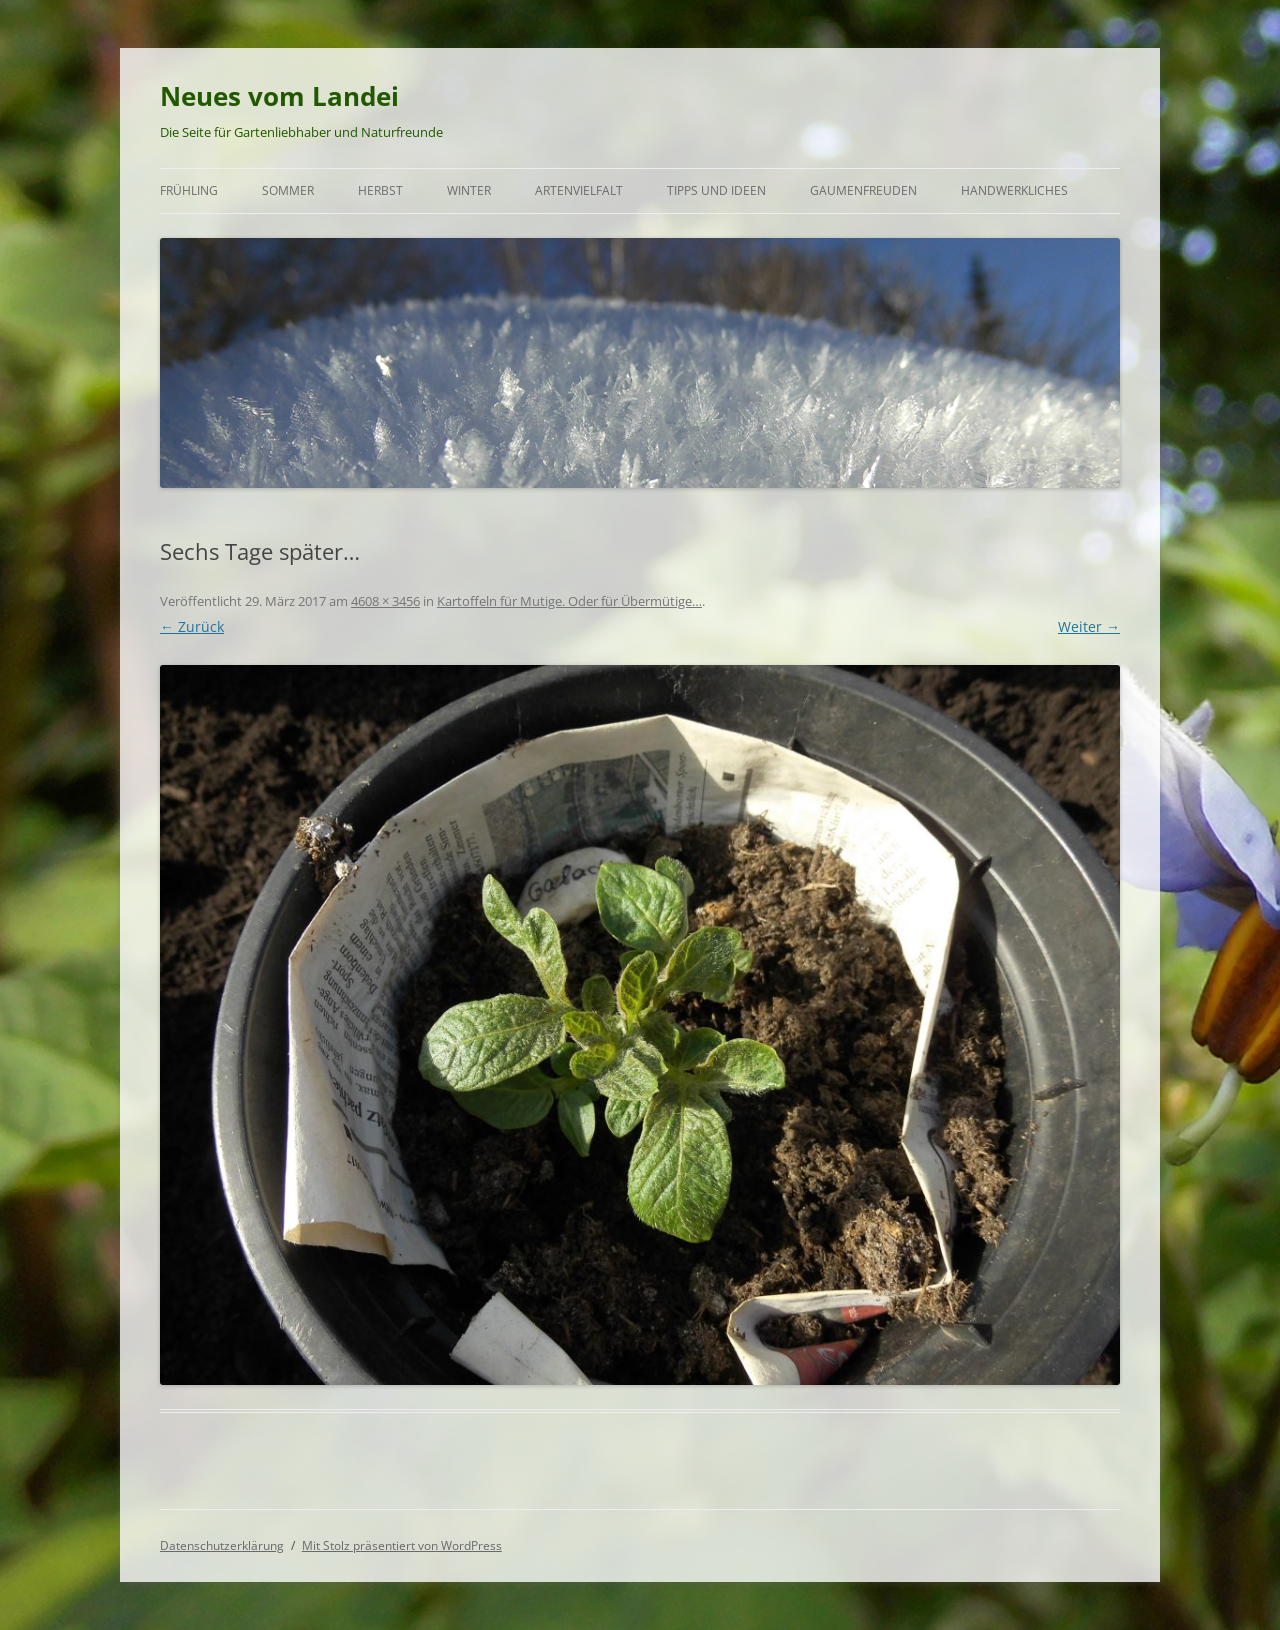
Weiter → (1089, 626)
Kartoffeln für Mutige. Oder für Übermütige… (569, 601)
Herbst (380, 190)
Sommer (288, 190)
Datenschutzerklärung (222, 1545)
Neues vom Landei (279, 96)
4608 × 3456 (385, 601)
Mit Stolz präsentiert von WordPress (402, 1545)
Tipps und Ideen (716, 190)
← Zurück (192, 626)
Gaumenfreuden (863, 190)
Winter (469, 190)
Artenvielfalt (579, 190)
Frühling (189, 190)
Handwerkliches (1014, 190)
